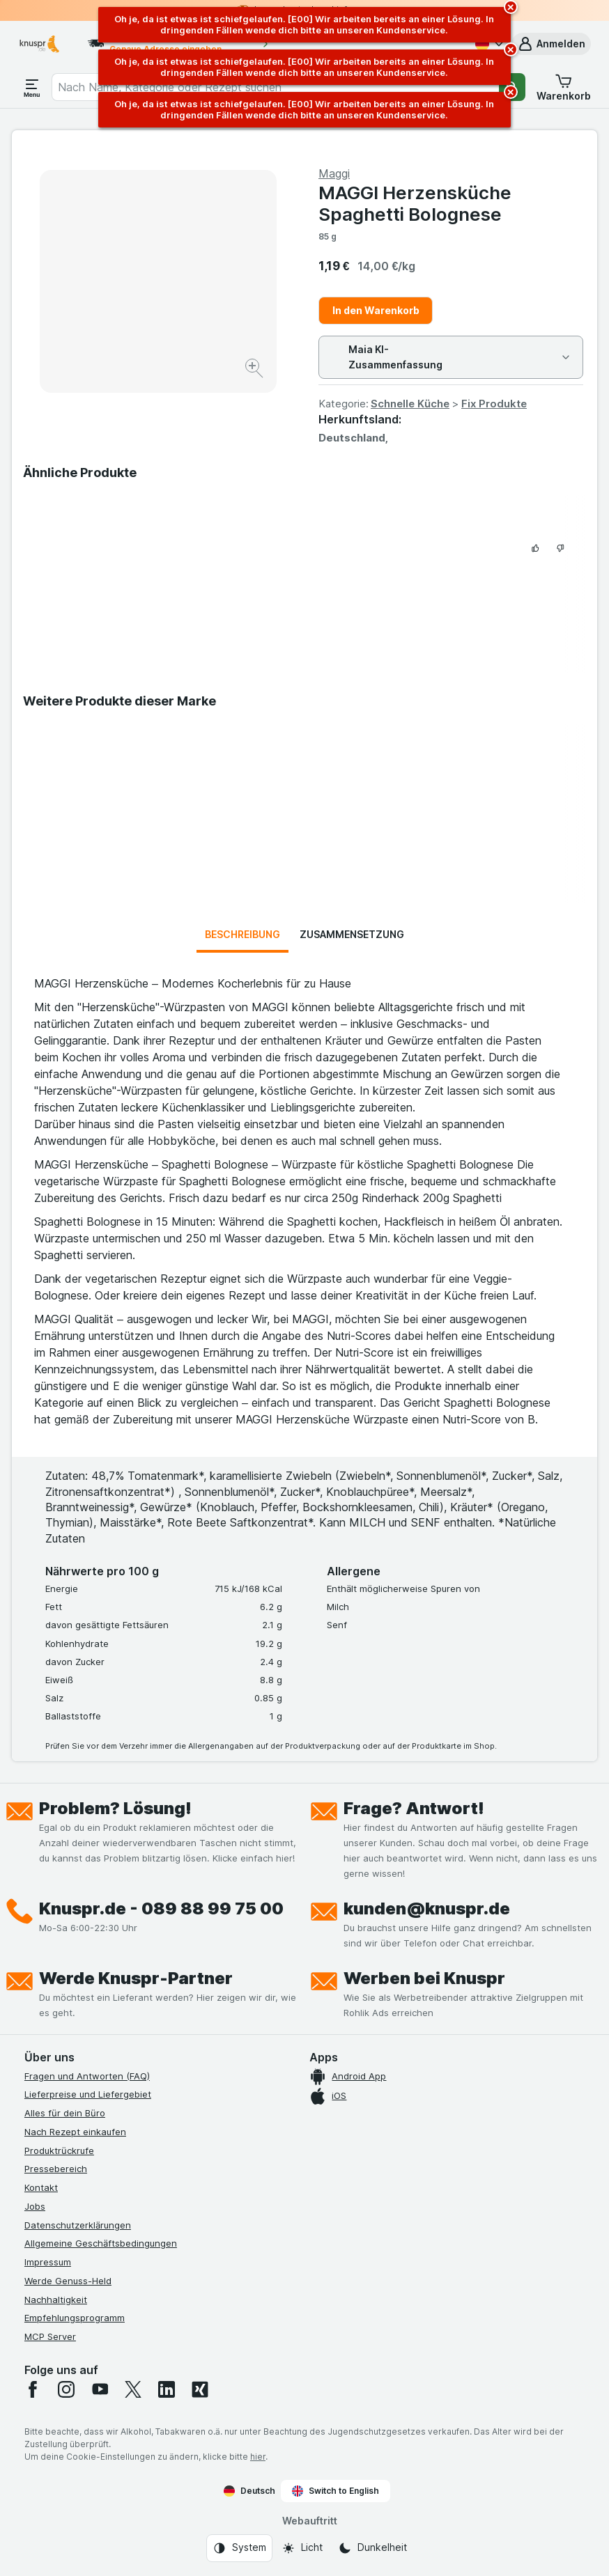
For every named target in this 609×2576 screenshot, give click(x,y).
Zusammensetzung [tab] (352, 934)
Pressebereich (55, 2168)
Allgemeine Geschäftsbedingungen (100, 2243)
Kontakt (41, 2187)
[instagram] (66, 2389)
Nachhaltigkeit (55, 2299)
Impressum (47, 2261)
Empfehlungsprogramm (74, 2317)
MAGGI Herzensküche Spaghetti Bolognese (414, 203)
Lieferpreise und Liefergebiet (87, 2094)
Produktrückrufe (59, 2150)
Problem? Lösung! (115, 1808)
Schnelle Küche (410, 403)
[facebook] (32, 2389)
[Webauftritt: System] (239, 2548)
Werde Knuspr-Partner (136, 1978)
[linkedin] (166, 2389)
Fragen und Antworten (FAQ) (87, 2076)
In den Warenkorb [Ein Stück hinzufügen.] (375, 310)
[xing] (200, 2389)
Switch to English (335, 2491)
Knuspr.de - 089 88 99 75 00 (161, 1908)
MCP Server (50, 2336)
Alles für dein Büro (64, 2112)
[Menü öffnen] (32, 87)
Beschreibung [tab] (242, 934)
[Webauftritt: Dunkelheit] (372, 2548)
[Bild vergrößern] (255, 370)
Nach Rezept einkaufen (75, 2131)
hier (257, 2456)
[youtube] (99, 2389)
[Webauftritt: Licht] (302, 2548)
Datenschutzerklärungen (77, 2225)
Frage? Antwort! (414, 1808)
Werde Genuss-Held (67, 2280)
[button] (551, 44)
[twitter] (133, 2389)
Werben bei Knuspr (424, 1978)
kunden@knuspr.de (427, 1908)
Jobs (34, 2206)
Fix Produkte (494, 403)
